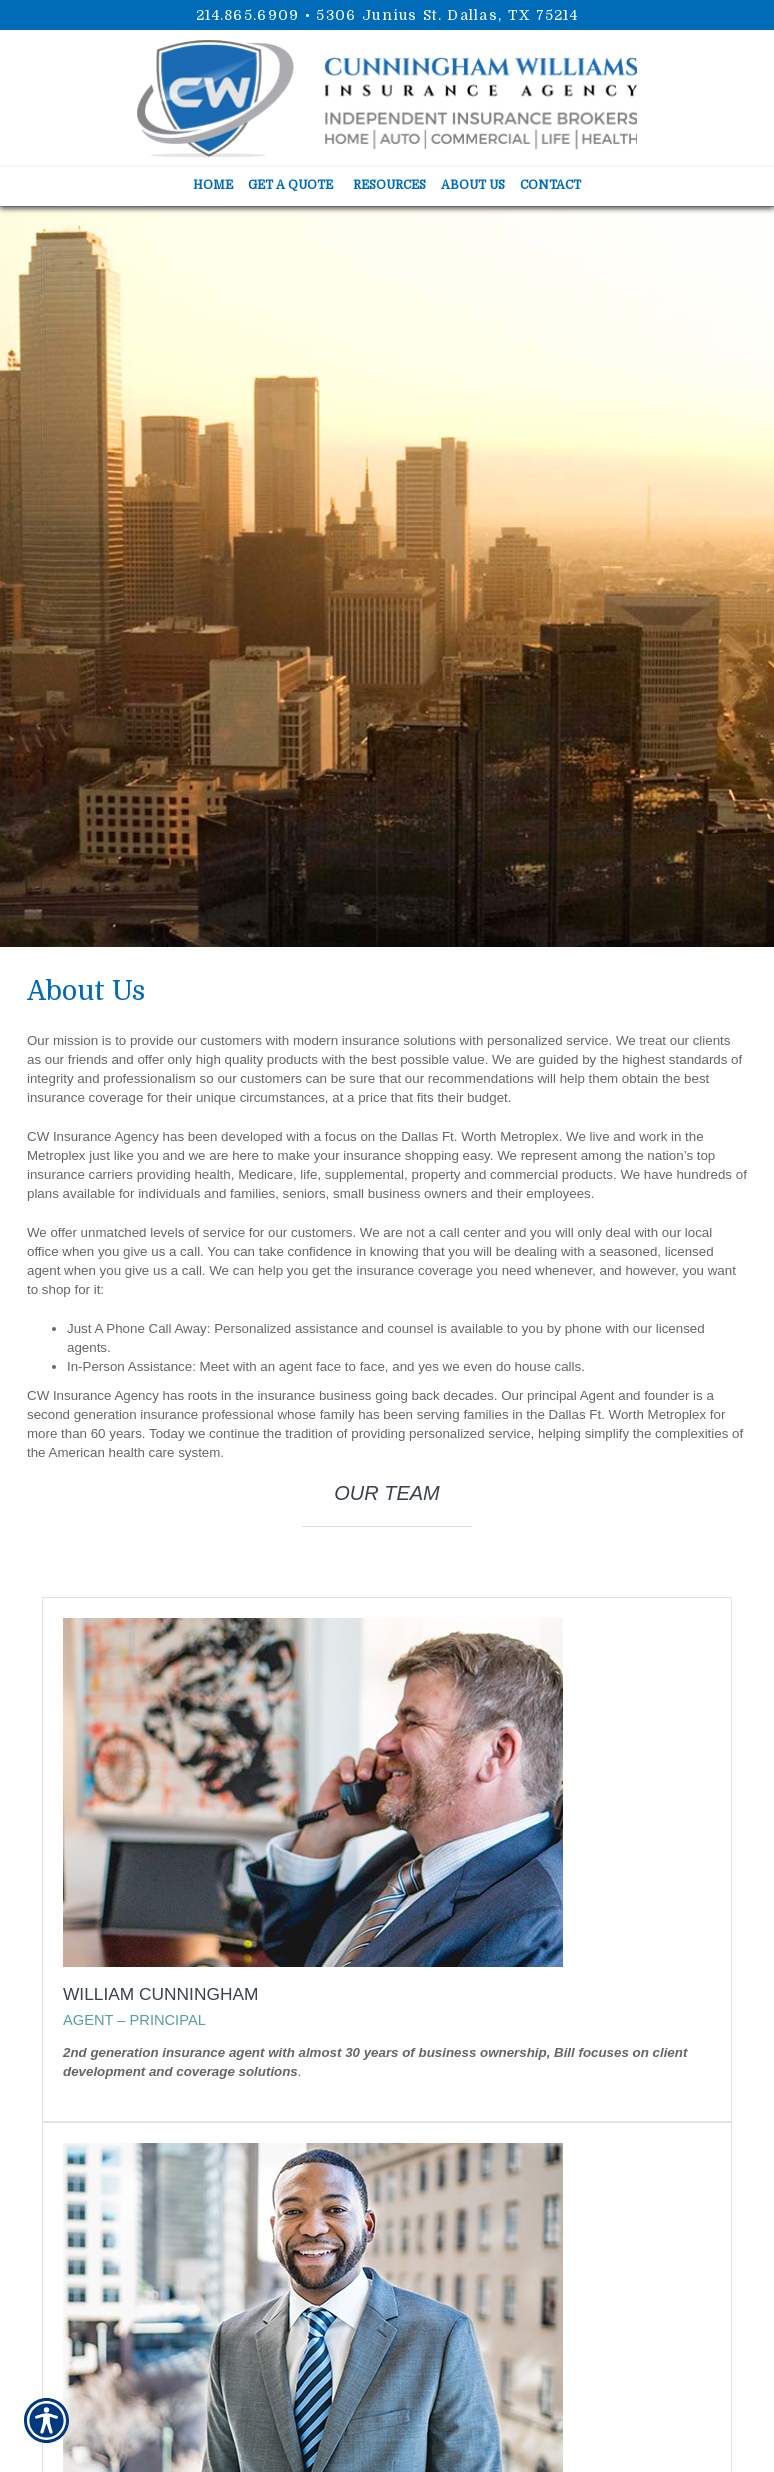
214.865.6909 (248, 15)
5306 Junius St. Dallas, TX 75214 (447, 15)
